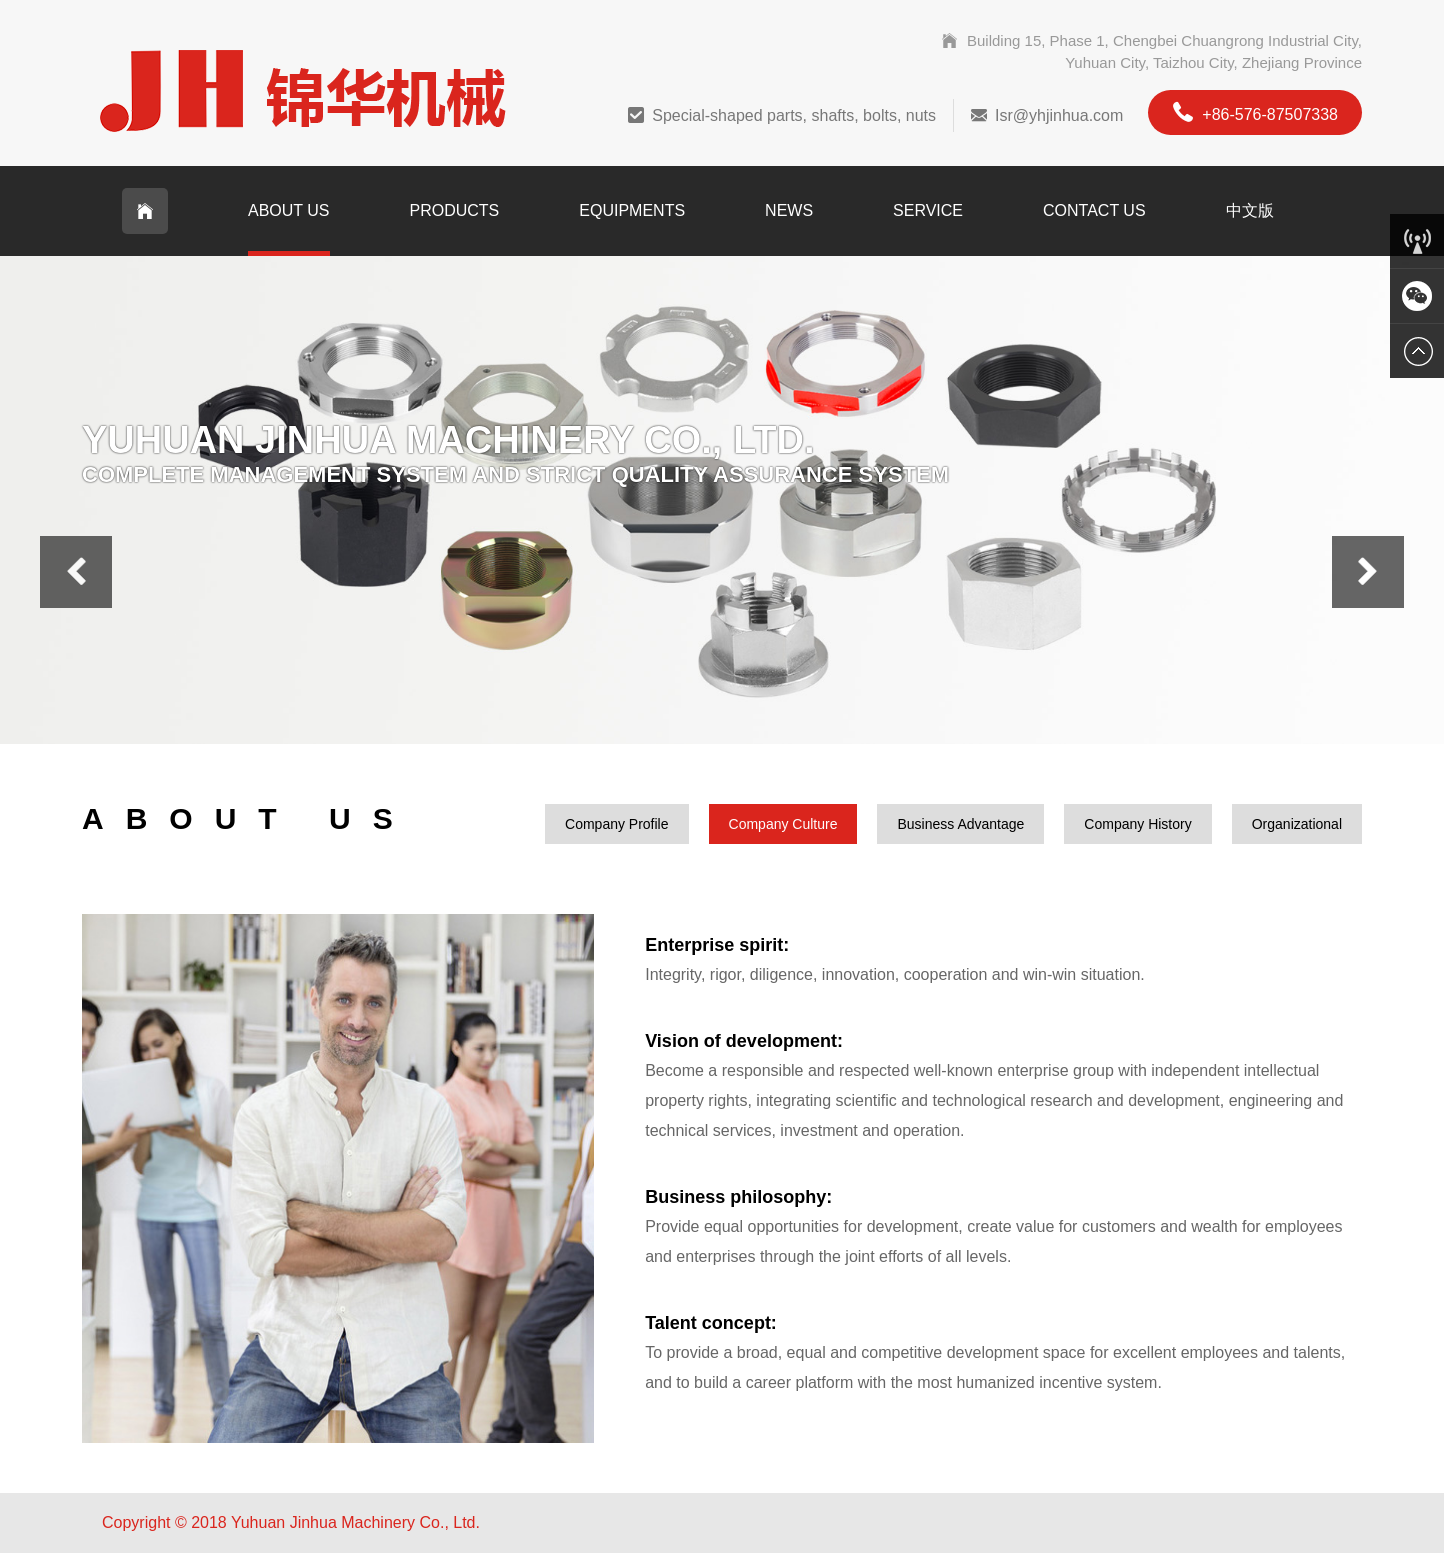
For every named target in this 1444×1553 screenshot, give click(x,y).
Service (928, 210)
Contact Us (1094, 210)
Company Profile (617, 824)
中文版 (1250, 210)
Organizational (1297, 824)
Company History (1137, 824)
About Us (289, 210)
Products (455, 210)
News (789, 210)
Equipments (632, 210)
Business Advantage (960, 824)
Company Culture (783, 824)
